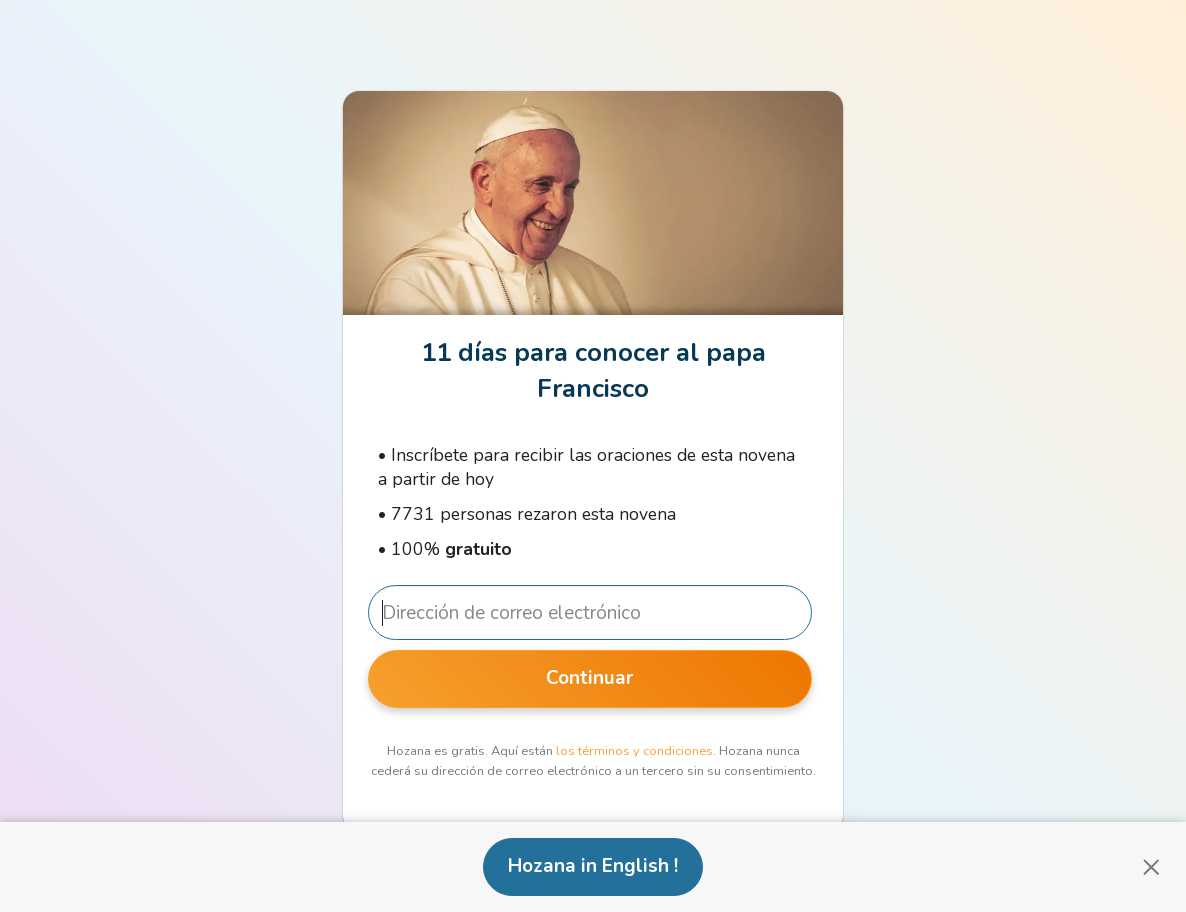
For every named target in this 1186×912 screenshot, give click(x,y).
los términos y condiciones (634, 751)
